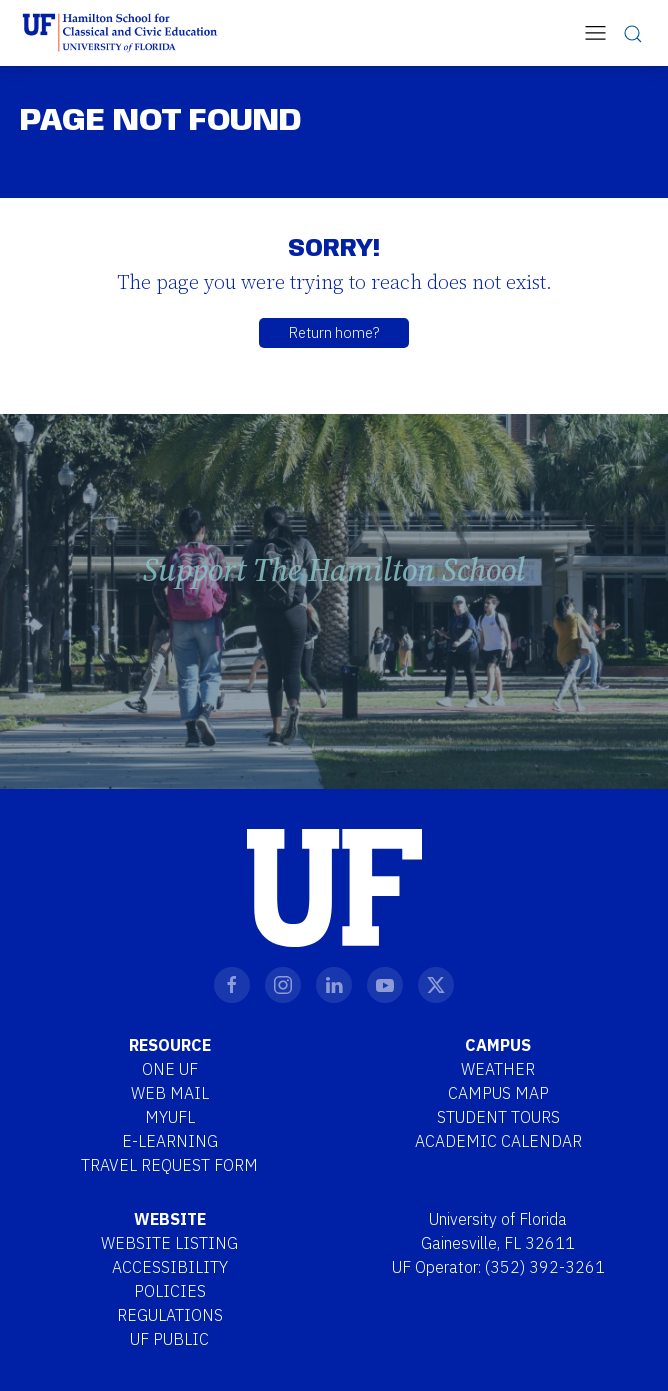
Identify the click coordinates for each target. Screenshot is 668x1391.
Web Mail (170, 1093)
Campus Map (498, 1093)
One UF (170, 1069)
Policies (170, 1291)
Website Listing (169, 1243)
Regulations (170, 1315)
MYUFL (170, 1117)
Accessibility (170, 1267)
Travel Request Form (169, 1165)
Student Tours (498, 1117)
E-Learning (170, 1141)
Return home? (334, 332)
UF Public (169, 1339)
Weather (498, 1069)
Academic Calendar (498, 1141)
